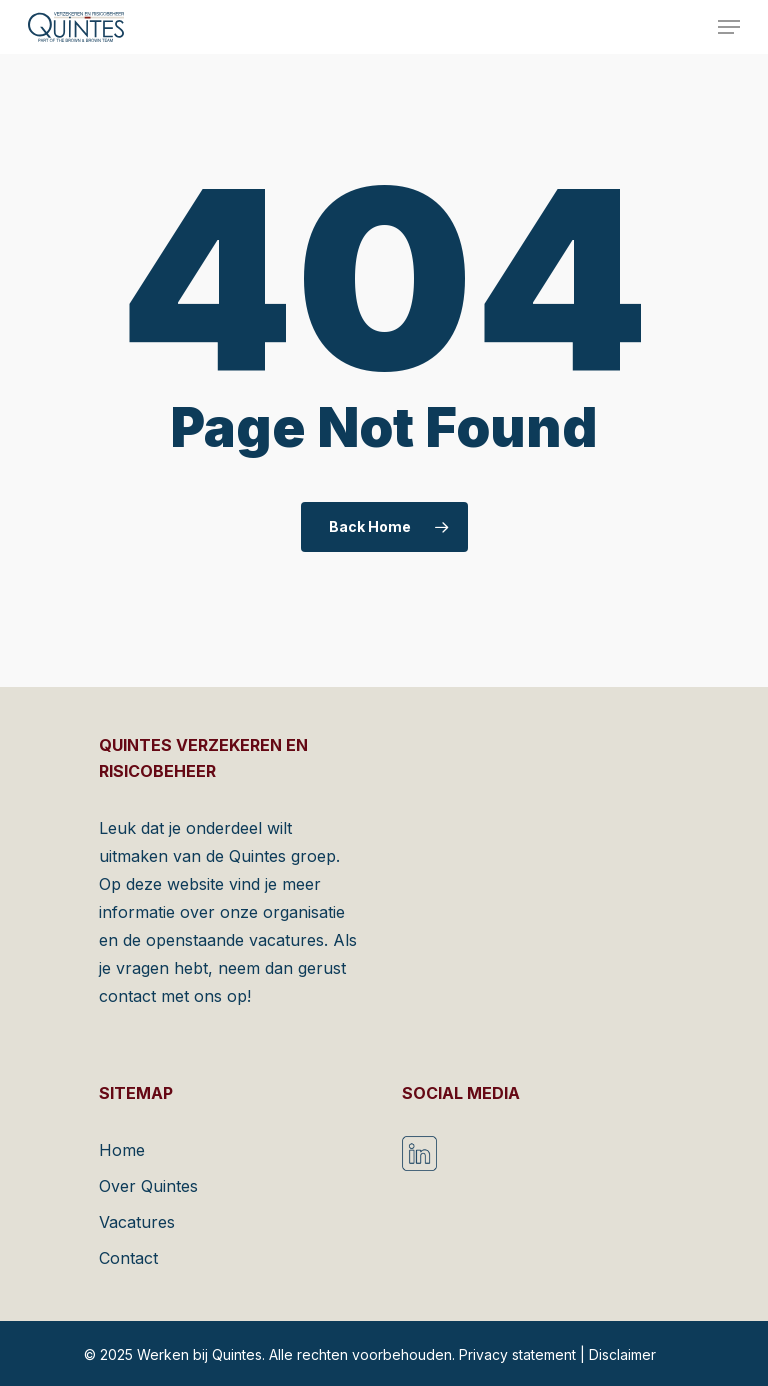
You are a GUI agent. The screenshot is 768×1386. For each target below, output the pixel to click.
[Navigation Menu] (729, 27)
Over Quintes (148, 1186)
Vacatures (137, 1222)
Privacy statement (517, 1354)
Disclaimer (622, 1354)
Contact (128, 1258)
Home (122, 1150)
